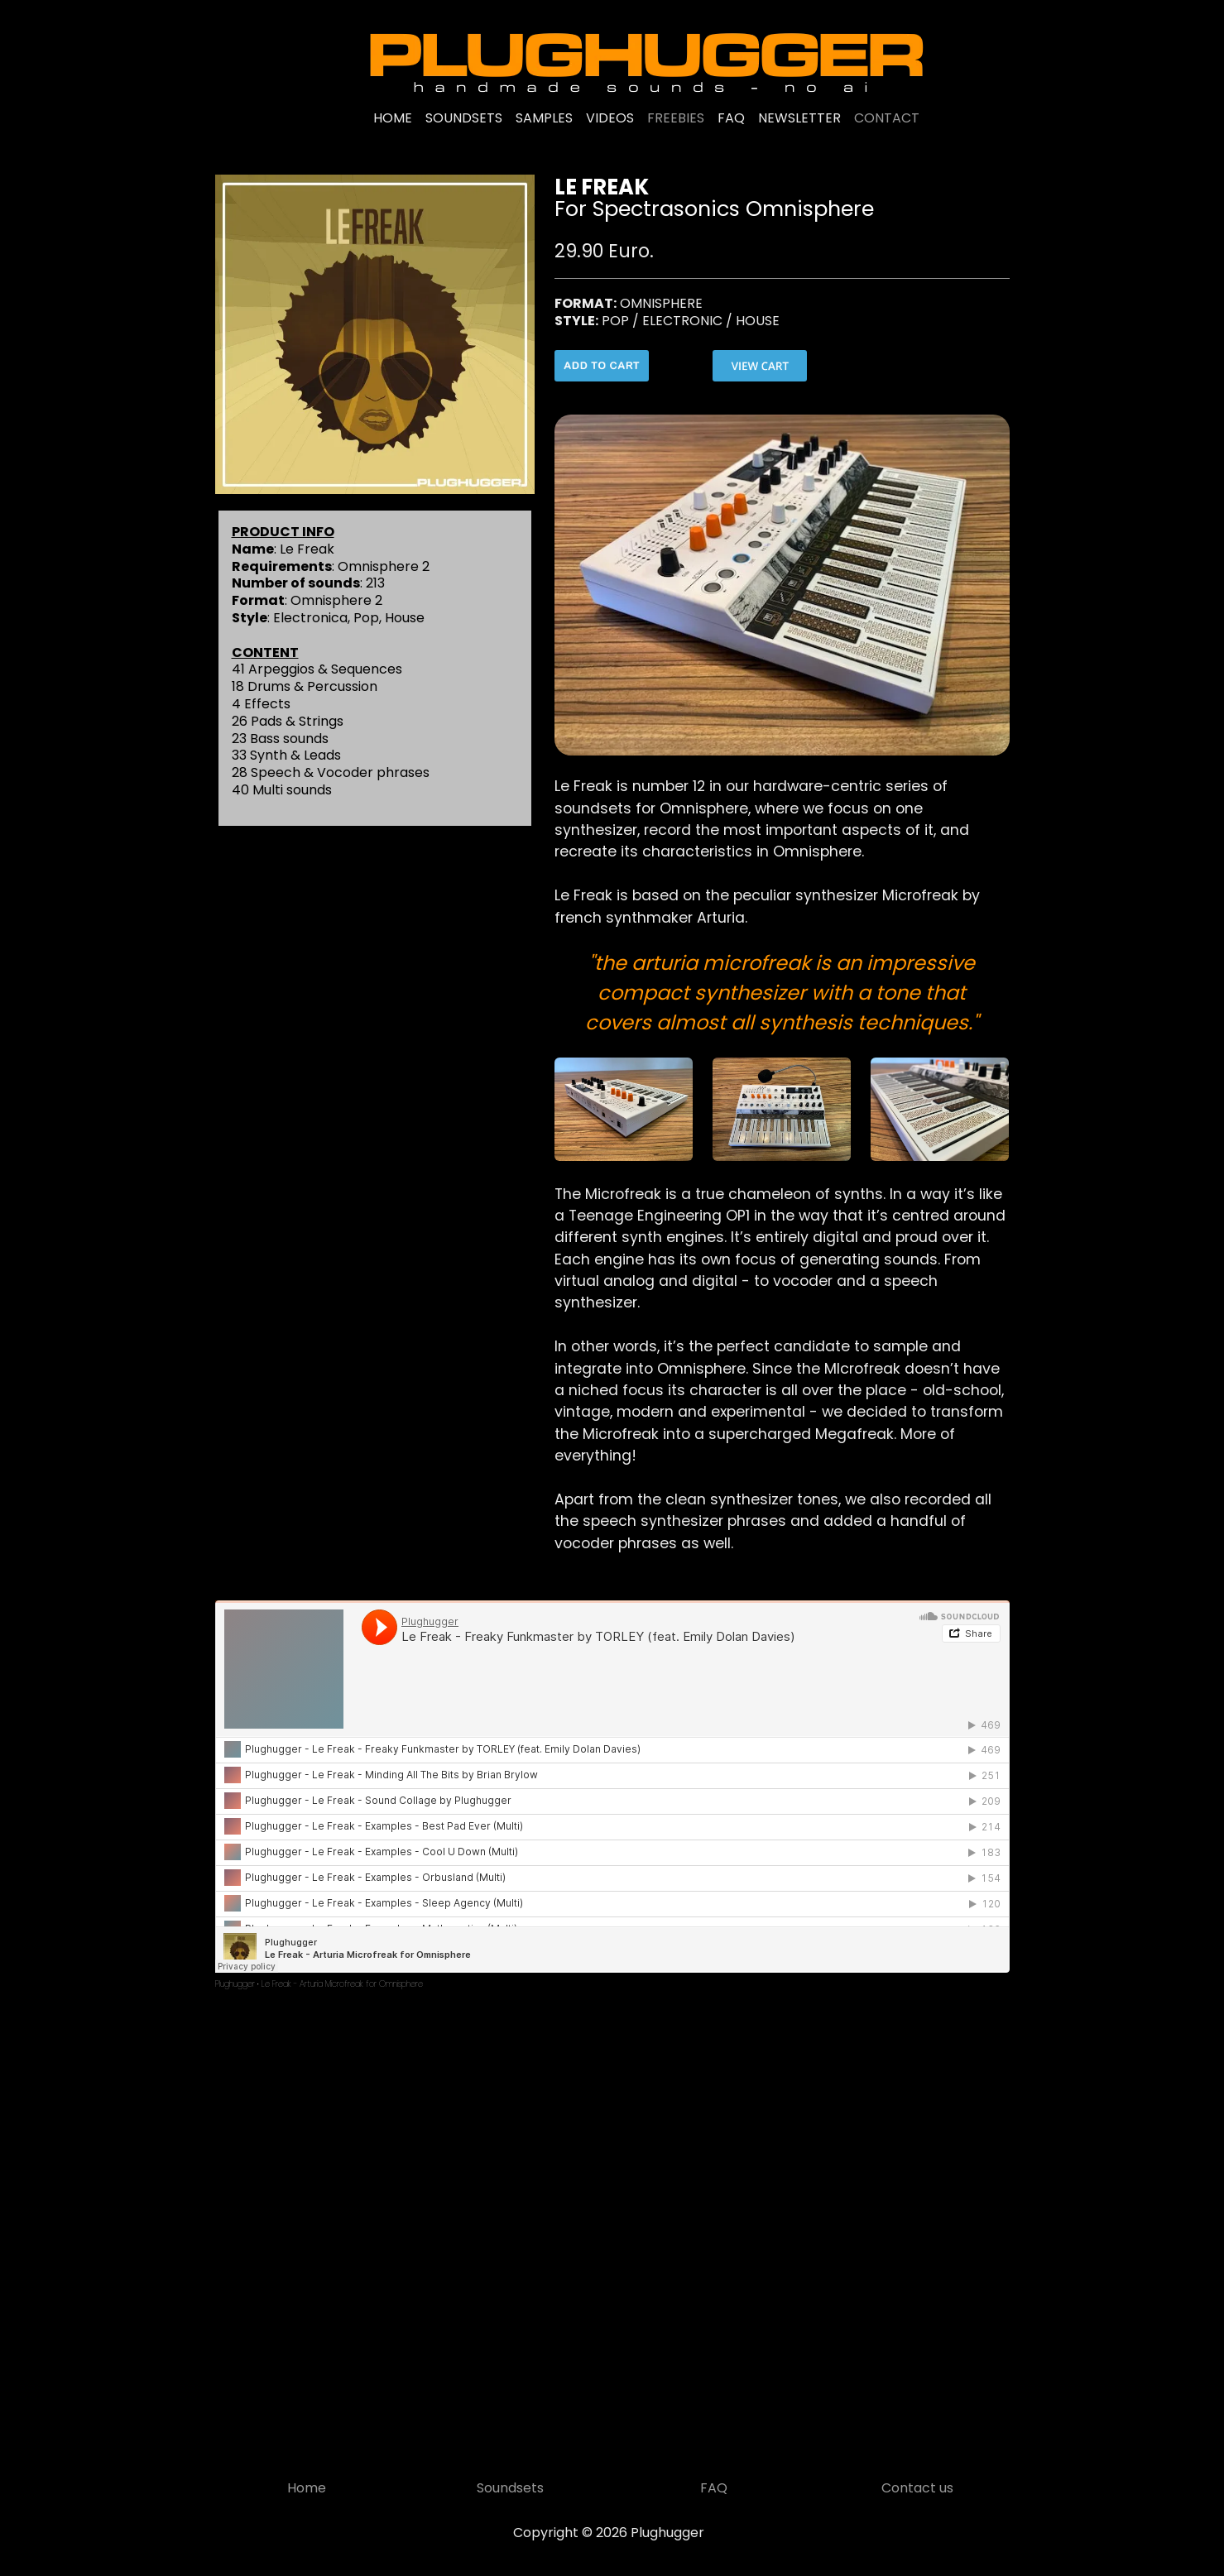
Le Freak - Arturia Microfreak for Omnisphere (342, 1984)
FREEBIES (675, 117)
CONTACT (886, 117)
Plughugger (235, 1984)
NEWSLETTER (799, 117)
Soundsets (510, 2487)
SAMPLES (544, 117)
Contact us (917, 2487)
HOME (392, 117)
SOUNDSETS (463, 117)
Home (306, 2487)
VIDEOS (610, 117)
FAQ (731, 117)
